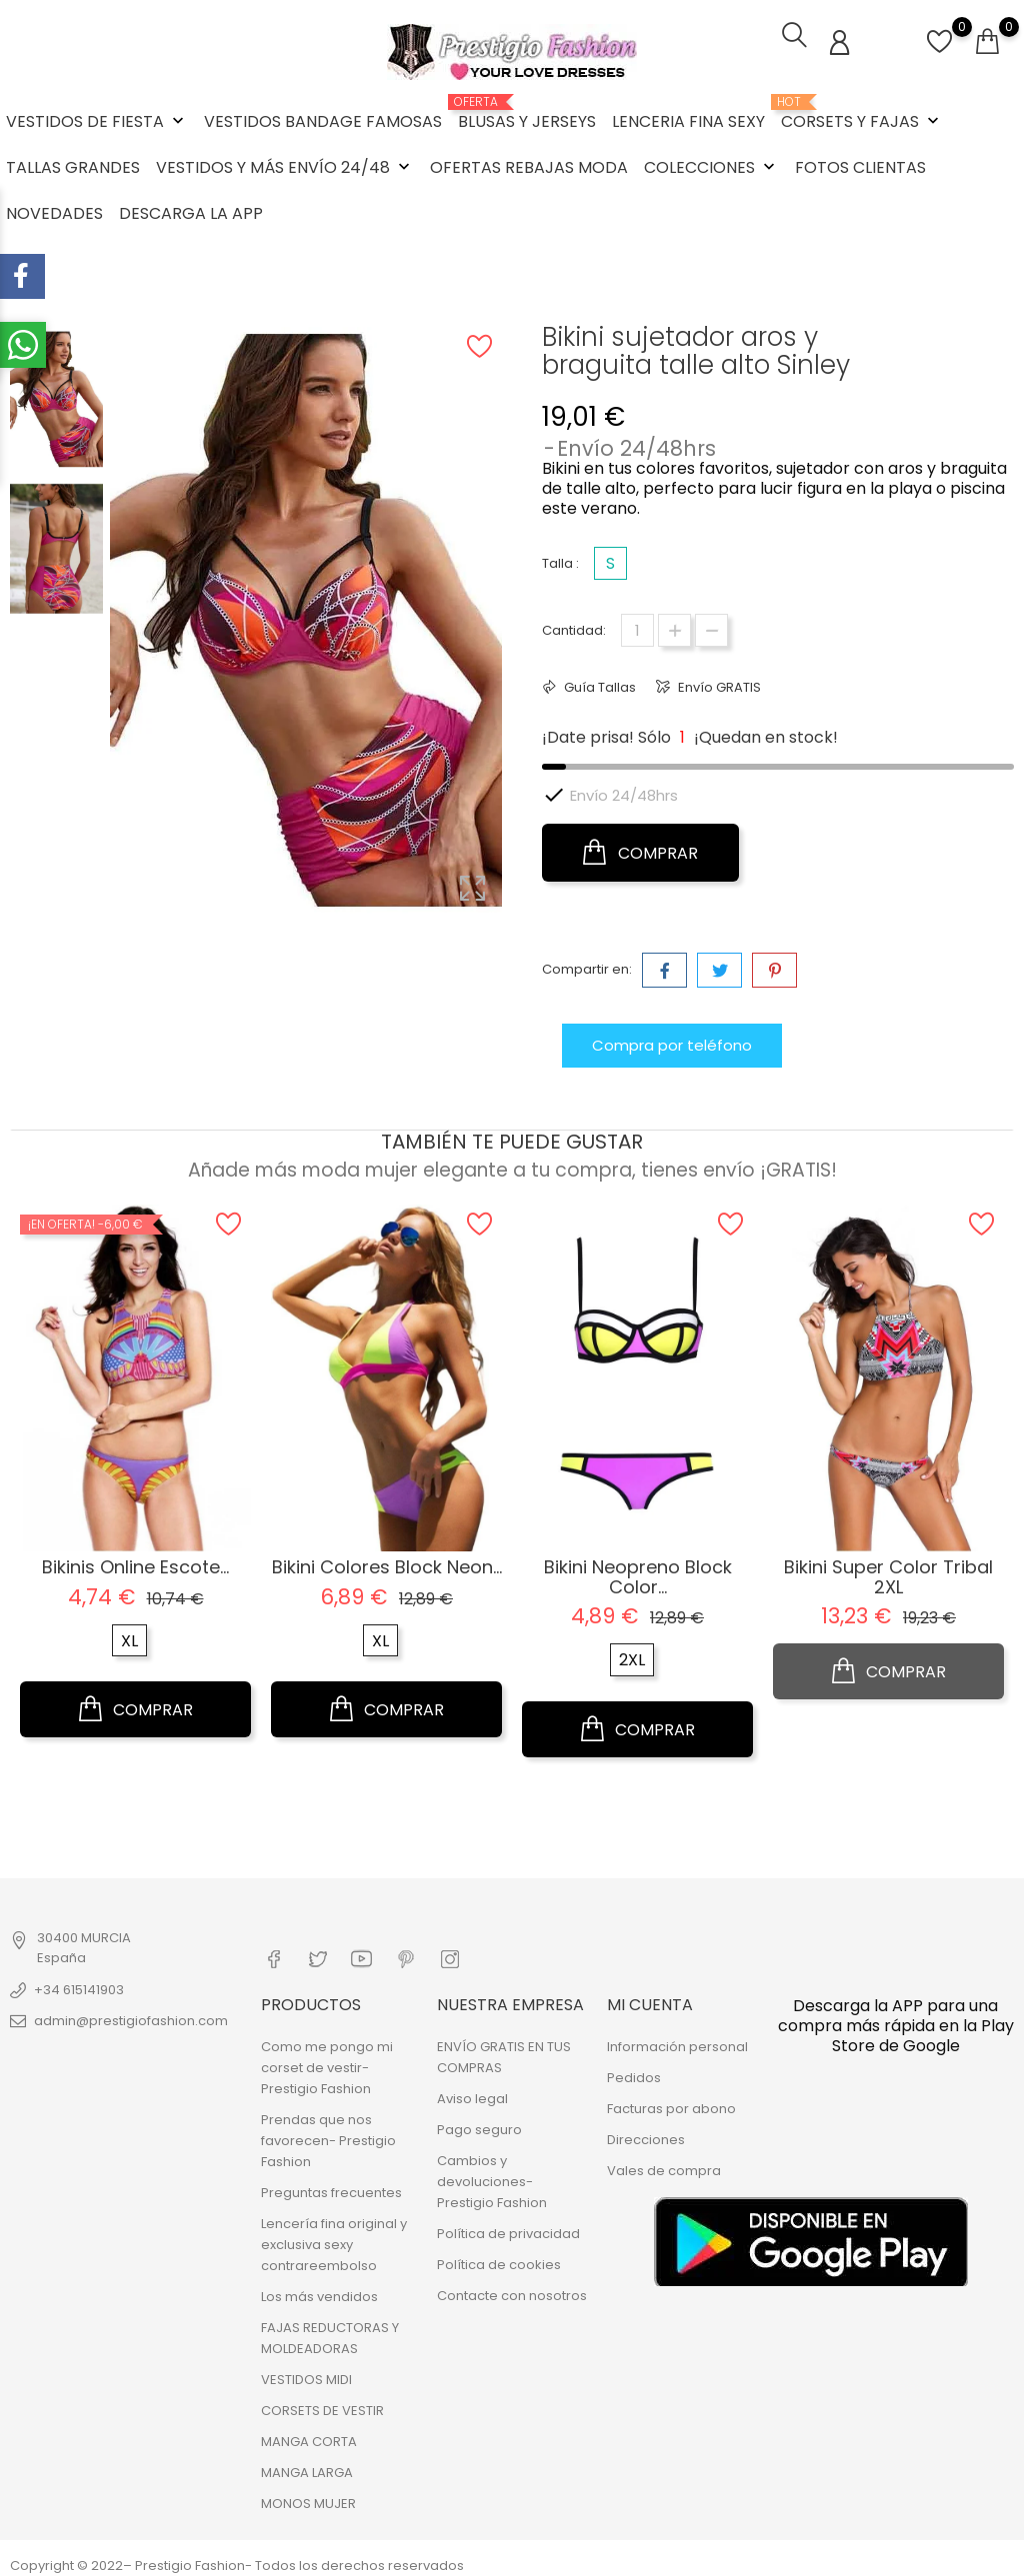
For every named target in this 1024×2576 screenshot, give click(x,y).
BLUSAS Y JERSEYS (527, 112)
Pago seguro (479, 2123)
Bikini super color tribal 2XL (888, 1572)
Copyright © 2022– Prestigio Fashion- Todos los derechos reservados (237, 2559)
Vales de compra (664, 2164)
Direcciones (646, 2133)
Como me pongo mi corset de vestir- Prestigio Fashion (327, 2061)
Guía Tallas (598, 684)
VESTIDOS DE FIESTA (97, 119)
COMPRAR (640, 850)
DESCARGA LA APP (191, 211)
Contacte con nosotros (512, 2289)
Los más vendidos (319, 2290)
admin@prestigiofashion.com (131, 2017)
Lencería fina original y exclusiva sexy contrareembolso (334, 2238)
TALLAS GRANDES (73, 165)
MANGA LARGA (307, 2466)
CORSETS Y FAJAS (862, 112)
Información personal (677, 2040)
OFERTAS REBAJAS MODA (529, 165)
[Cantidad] (637, 627)
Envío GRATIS (718, 684)
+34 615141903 (79, 1986)
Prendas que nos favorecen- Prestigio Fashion (328, 2134)
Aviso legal (472, 2092)
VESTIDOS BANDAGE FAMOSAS (323, 119)
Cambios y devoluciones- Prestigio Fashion (492, 2175)
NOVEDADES (54, 211)
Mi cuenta (650, 1998)
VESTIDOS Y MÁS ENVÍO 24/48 (285, 165)
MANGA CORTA (309, 2435)
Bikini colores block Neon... (387, 1562)
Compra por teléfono (672, 1042)
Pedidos (634, 2071)
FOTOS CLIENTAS (860, 165)
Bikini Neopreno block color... (638, 1572)
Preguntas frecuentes (331, 2186)
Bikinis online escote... (135, 1562)
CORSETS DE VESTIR (322, 2404)
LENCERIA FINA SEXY (688, 119)
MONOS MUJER (308, 2497)
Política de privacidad (508, 2227)
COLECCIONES (711, 165)
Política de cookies (499, 2258)
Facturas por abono (671, 2102)
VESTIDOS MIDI (306, 2373)
